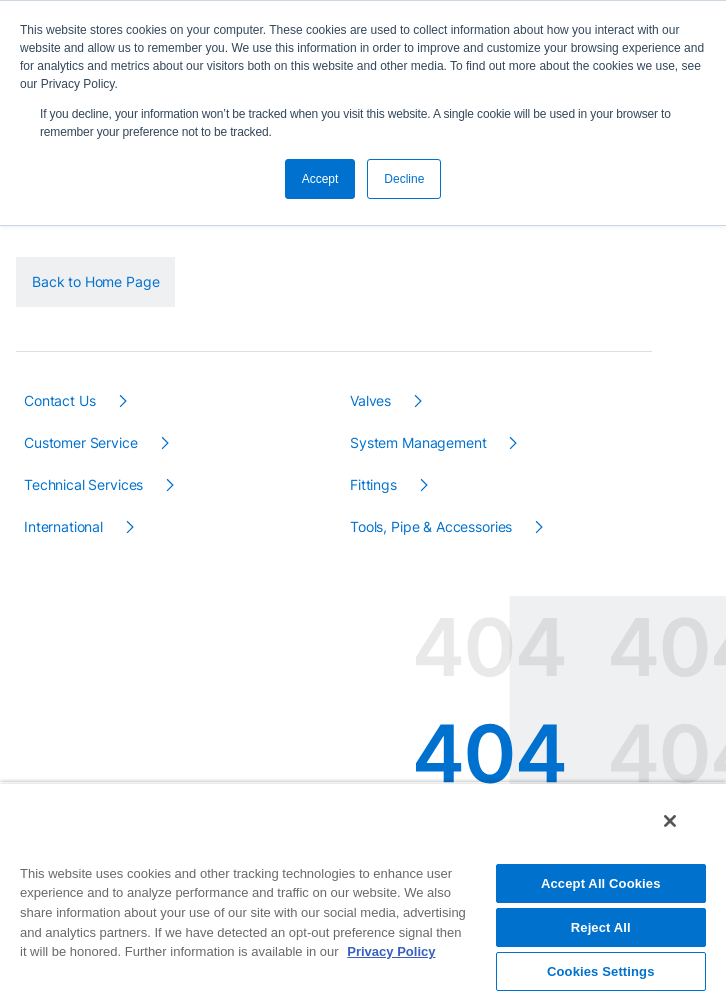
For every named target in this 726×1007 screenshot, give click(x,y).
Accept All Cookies (601, 883)
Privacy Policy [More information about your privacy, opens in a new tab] (391, 951)
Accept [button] (320, 179)
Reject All (601, 927)
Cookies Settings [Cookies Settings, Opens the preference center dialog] (601, 971)
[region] (363, 894)
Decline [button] (404, 179)
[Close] (670, 821)
